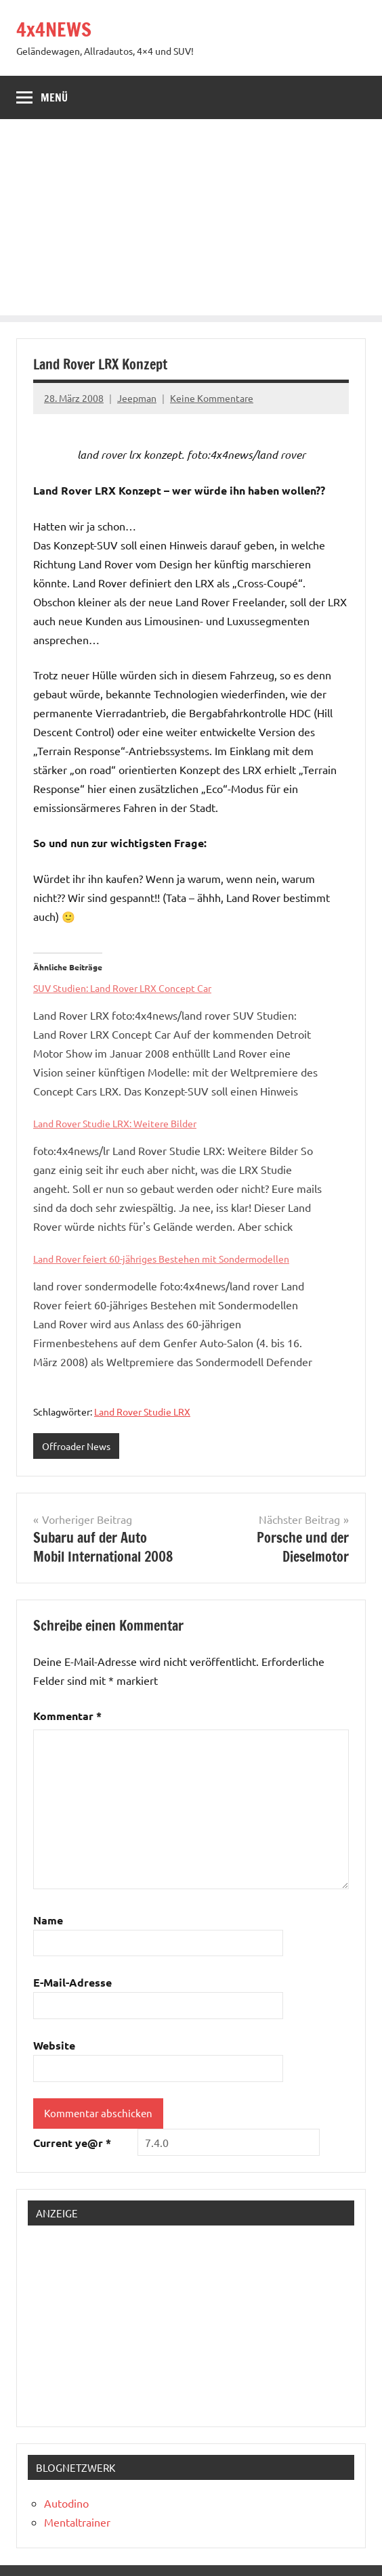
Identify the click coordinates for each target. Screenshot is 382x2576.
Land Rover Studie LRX (142, 1411)
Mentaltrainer (77, 2522)
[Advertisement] (191, 220)
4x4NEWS (53, 29)
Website (54, 2045)
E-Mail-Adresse (72, 1982)
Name (48, 1920)
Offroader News (76, 1446)
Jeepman (136, 398)
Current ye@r (72, 2143)
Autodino (66, 2503)
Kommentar (67, 1716)
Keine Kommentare (211, 398)
